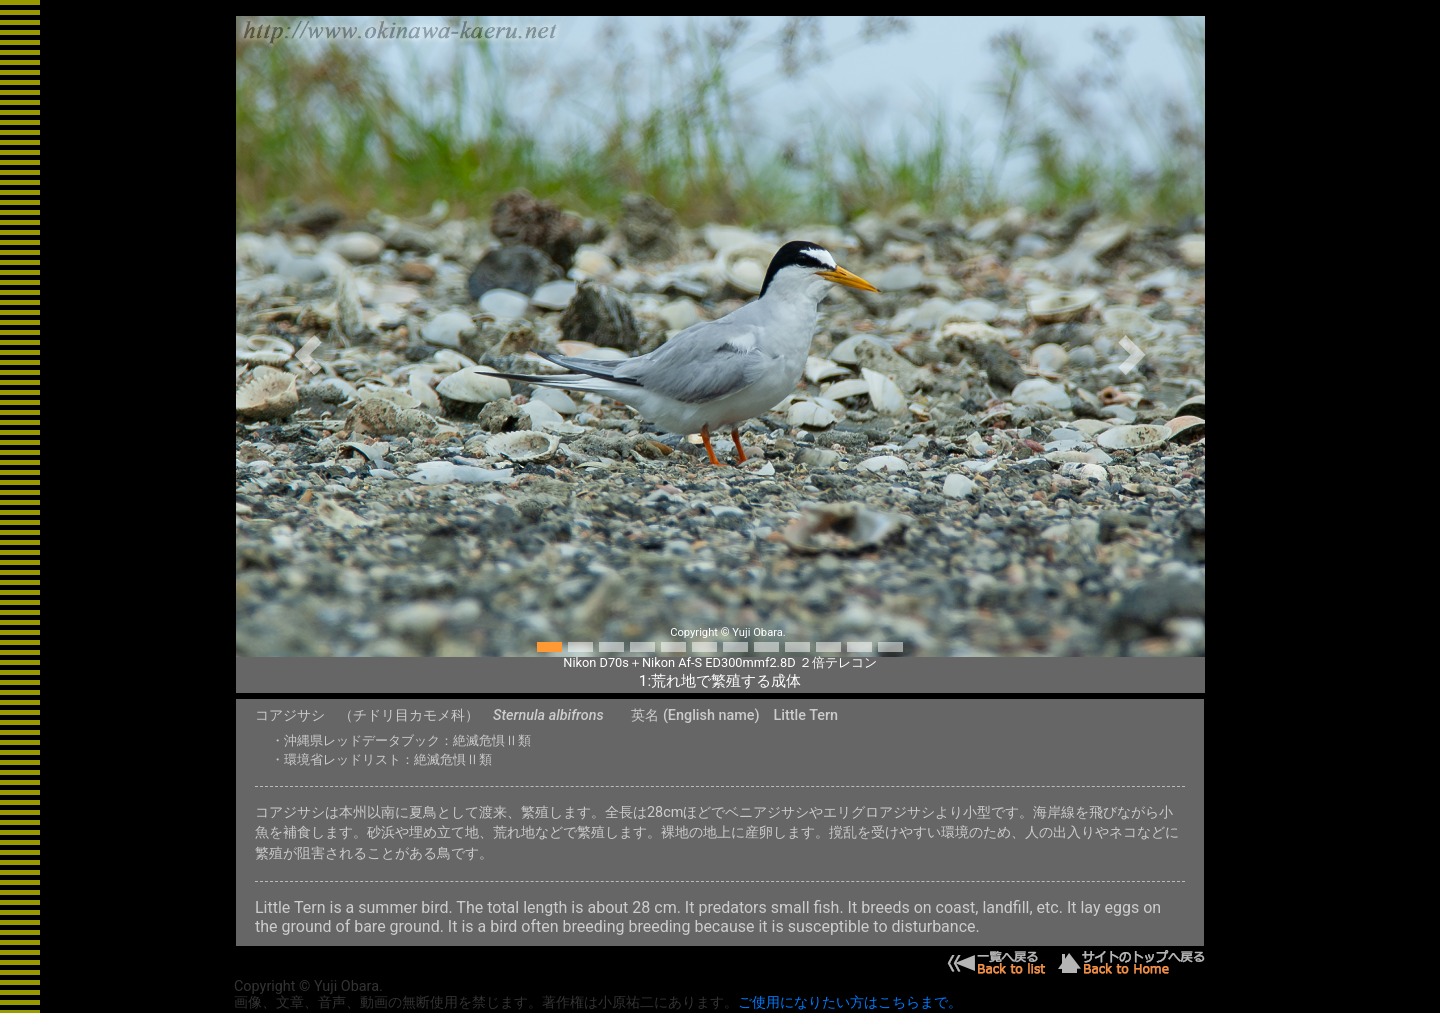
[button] (308, 355)
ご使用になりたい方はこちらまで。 (850, 1002)
